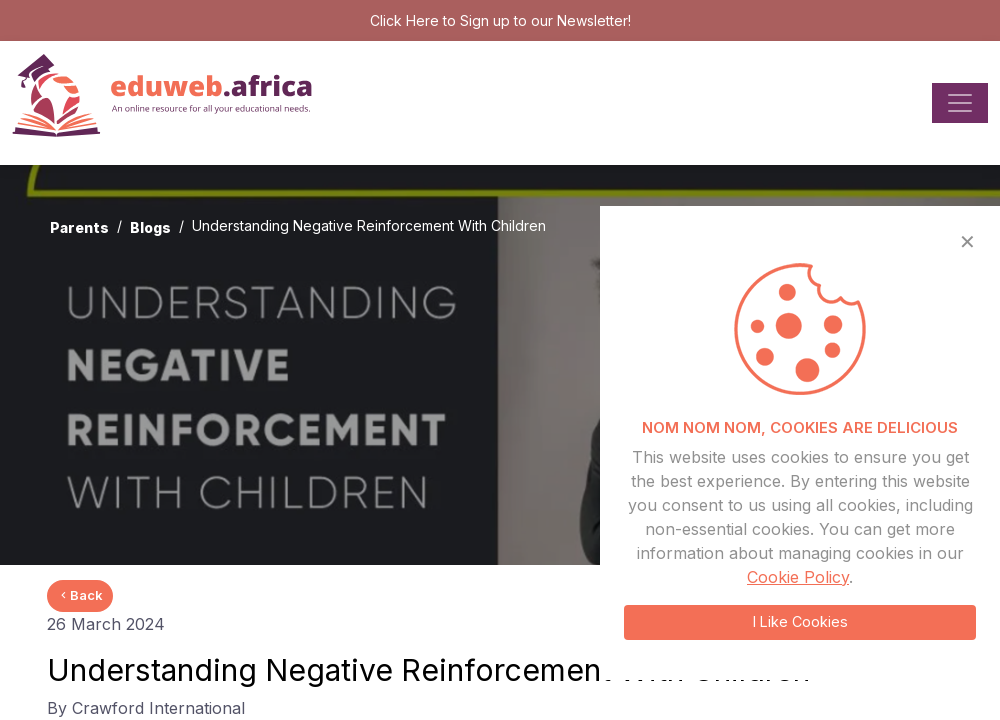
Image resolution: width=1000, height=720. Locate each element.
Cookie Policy (798, 577)
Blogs (150, 227)
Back (80, 595)
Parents (79, 227)
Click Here (404, 20)
